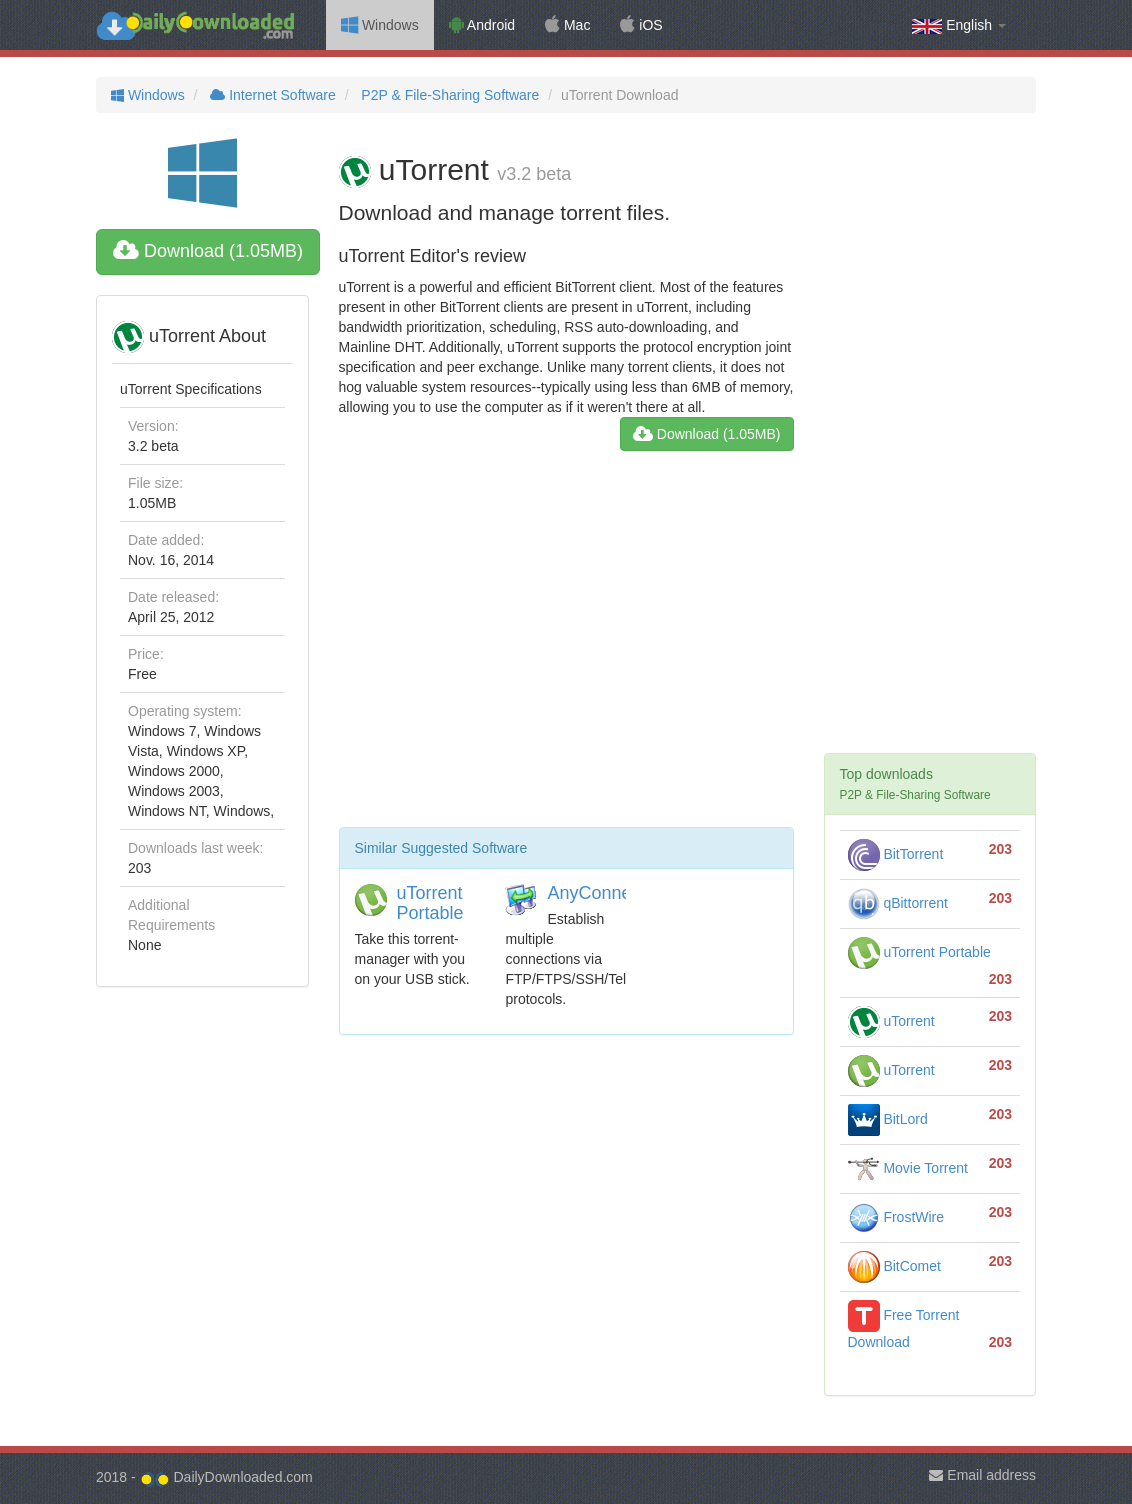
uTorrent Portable (430, 903)
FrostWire (896, 1217)
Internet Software (270, 95)
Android (482, 25)
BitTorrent (896, 854)
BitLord (888, 1119)
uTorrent (891, 1021)
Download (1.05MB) (208, 251)
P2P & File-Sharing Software (448, 95)
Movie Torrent (908, 1168)
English (959, 25)
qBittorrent (898, 903)
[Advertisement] (566, 647)
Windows (380, 25)
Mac (567, 25)
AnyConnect (596, 893)
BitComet (894, 1266)
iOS (641, 25)
